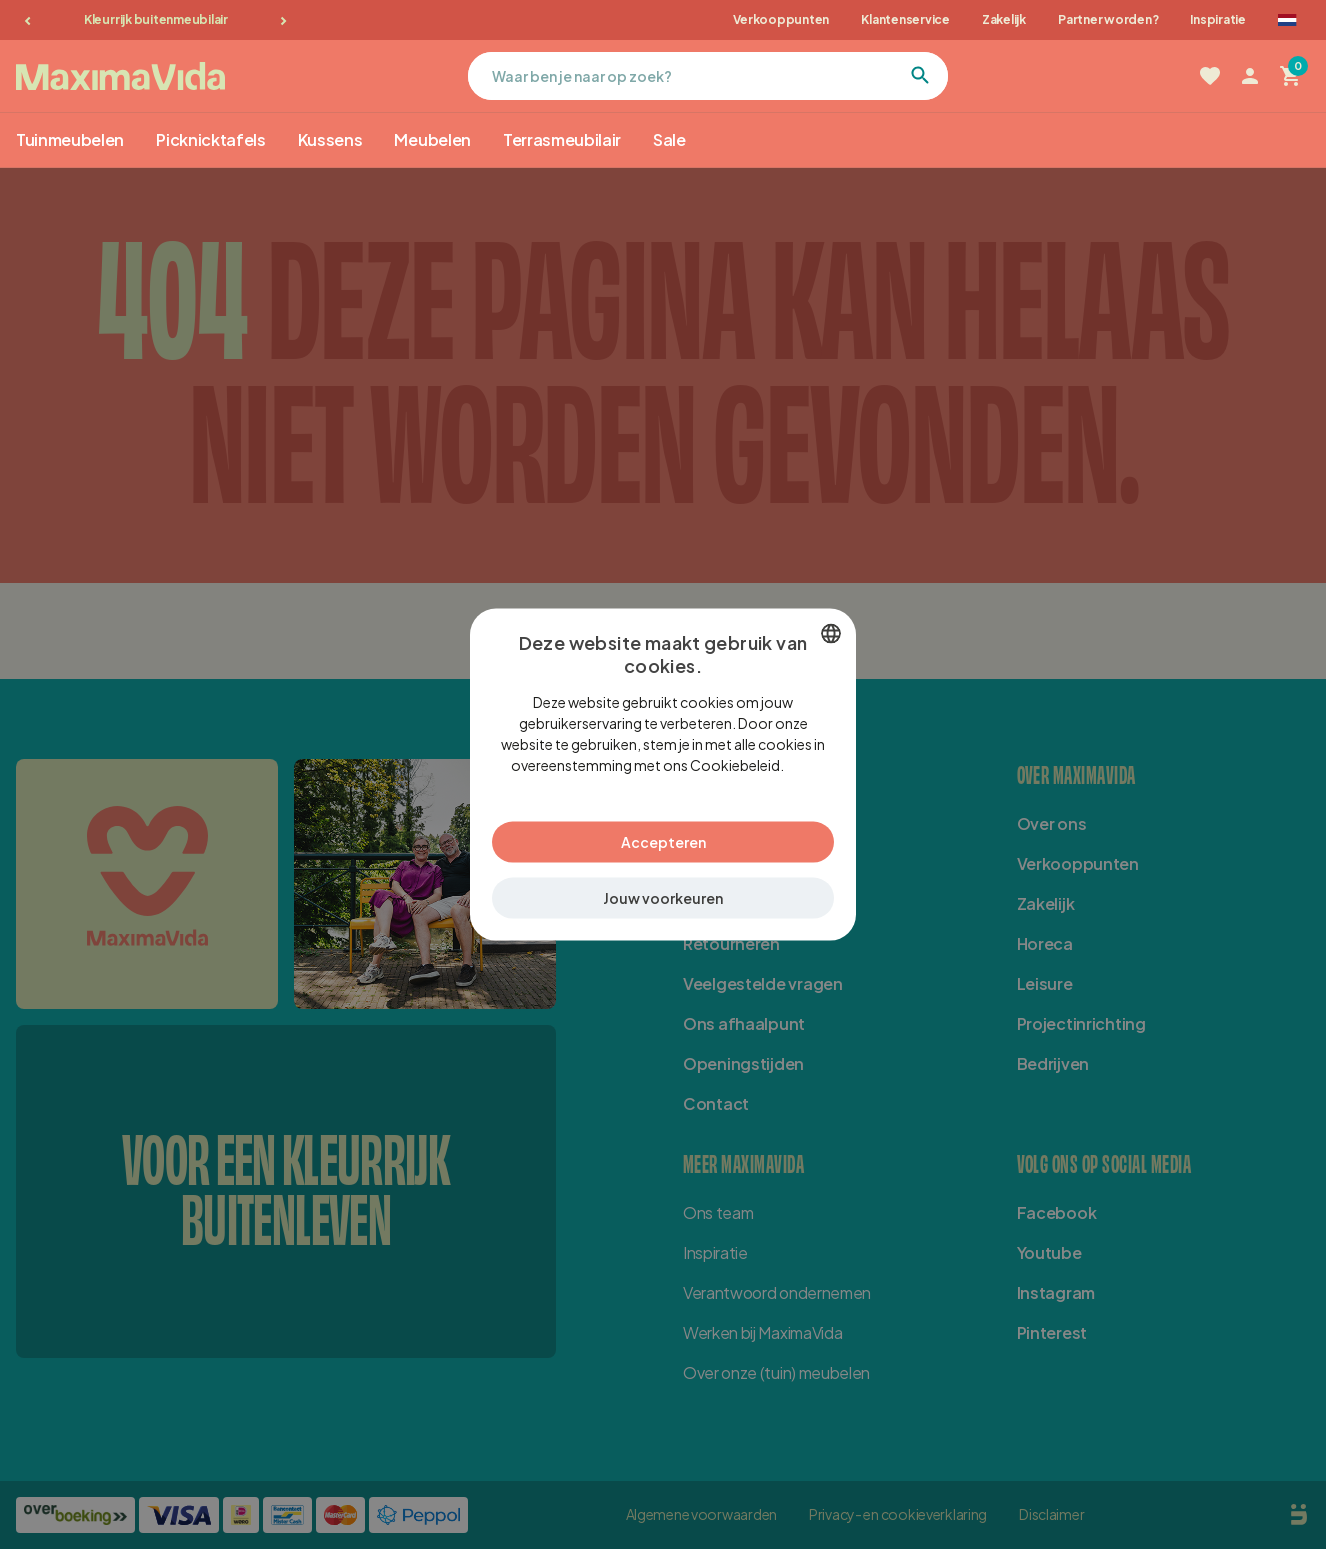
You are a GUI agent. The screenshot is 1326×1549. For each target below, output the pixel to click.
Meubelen (432, 139)
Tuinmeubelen (70, 139)
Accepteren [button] (663, 842)
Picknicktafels (211, 139)
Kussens (330, 139)
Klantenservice (905, 19)
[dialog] (663, 774)
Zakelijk (1004, 19)
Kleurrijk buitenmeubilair (156, 19)
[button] (663, 898)
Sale (669, 139)
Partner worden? (1108, 19)
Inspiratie (1218, 19)
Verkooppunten (781, 19)
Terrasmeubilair (562, 139)
